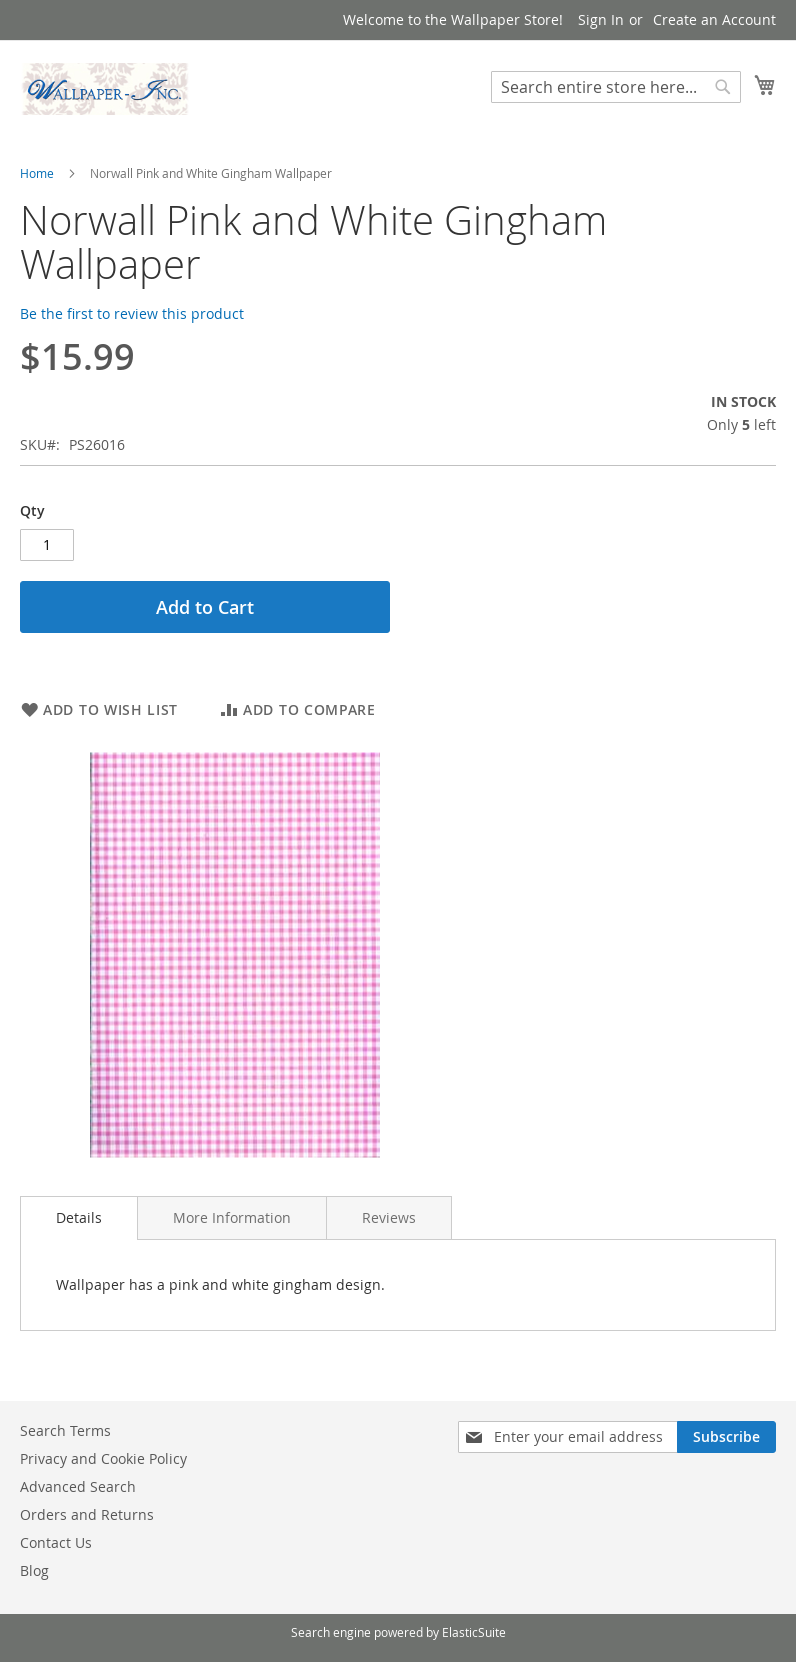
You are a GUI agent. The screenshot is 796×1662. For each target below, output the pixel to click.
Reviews (389, 1217)
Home (37, 173)
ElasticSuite (474, 1632)
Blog (34, 1570)
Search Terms (65, 1430)
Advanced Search (78, 1486)
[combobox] (616, 87)
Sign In (601, 19)
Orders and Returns (87, 1514)
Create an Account (714, 19)
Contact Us (56, 1542)
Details (79, 1217)
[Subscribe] (726, 1437)
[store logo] (105, 89)
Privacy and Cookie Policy (103, 1458)
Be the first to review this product (132, 313)
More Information (232, 1217)
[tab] (79, 1218)
